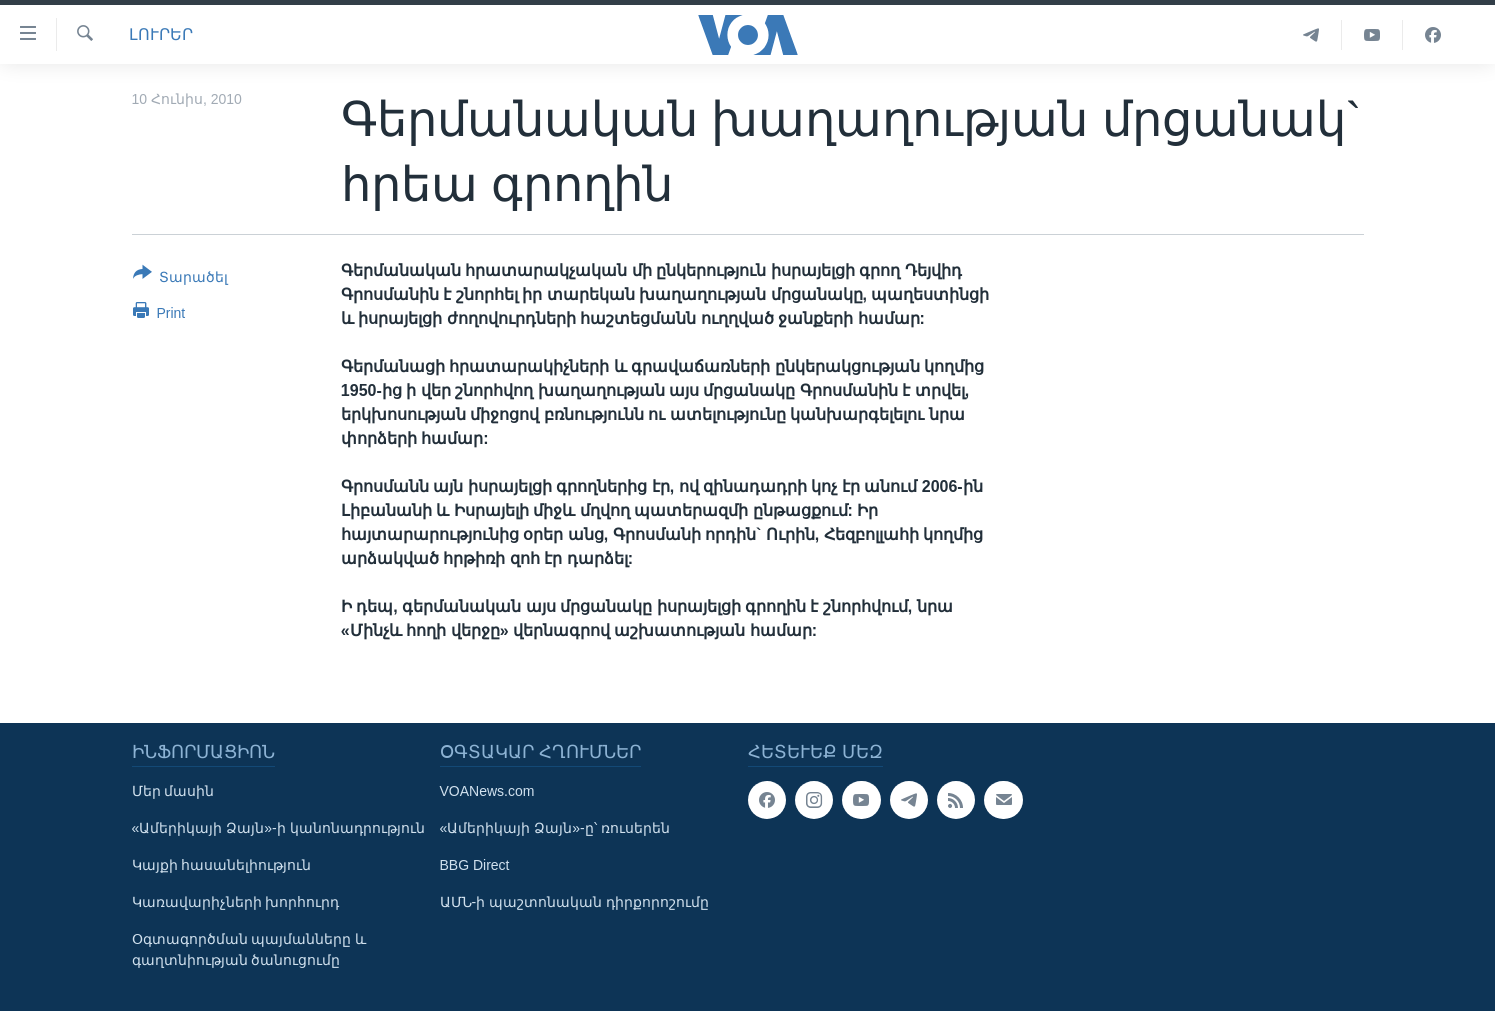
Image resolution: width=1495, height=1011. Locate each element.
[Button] (181, 279)
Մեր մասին (173, 791)
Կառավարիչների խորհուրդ (236, 902)
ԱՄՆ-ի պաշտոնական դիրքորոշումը (574, 902)
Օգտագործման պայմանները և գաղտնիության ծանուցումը (249, 949)
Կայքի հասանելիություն (222, 865)
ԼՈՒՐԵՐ (161, 34)
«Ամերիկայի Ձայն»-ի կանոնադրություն (278, 828)
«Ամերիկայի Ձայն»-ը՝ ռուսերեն (555, 828)
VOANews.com (487, 791)
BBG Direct (475, 865)
